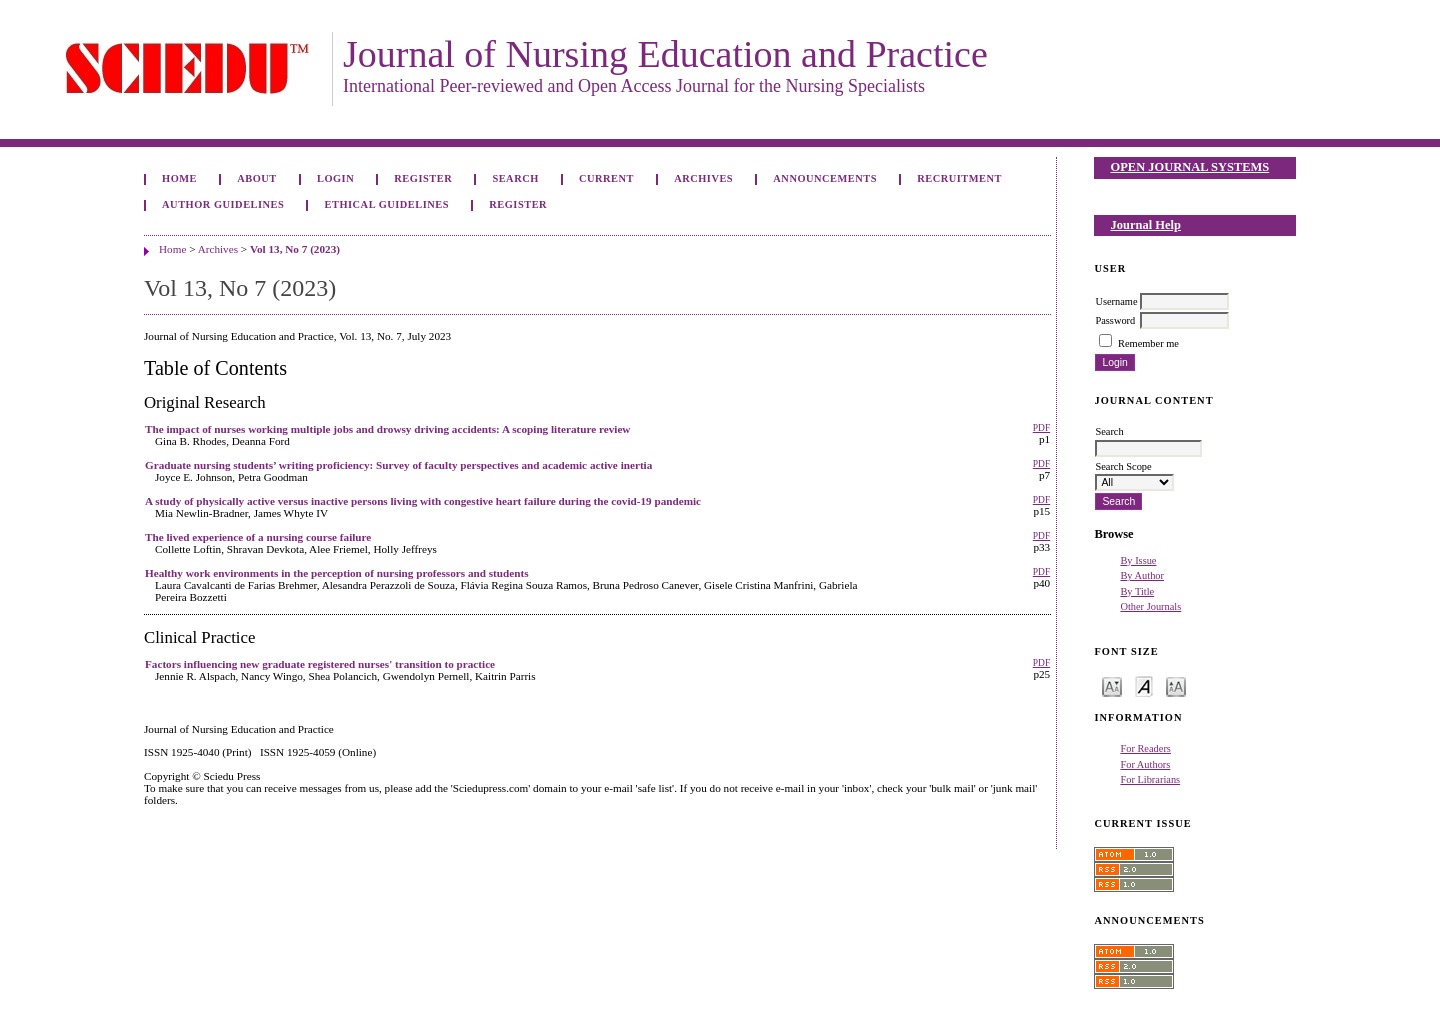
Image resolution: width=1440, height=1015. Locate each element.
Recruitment (959, 178)
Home (179, 178)
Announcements (825, 178)
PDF (1041, 428)
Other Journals (1150, 606)
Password (1115, 320)
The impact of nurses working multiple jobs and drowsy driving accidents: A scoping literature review (387, 429)
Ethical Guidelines (387, 204)
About (257, 178)
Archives (703, 178)
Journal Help (1146, 225)
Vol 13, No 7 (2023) (295, 249)
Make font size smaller (1112, 685)
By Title (1137, 591)
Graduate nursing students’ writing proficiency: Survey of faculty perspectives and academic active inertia (398, 465)
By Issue (1138, 560)
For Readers (1145, 748)
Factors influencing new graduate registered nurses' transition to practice (320, 664)
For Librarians (1150, 779)
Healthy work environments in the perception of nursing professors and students (337, 573)
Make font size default (1144, 685)
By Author (1142, 575)
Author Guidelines (223, 204)
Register (423, 178)
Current (606, 178)
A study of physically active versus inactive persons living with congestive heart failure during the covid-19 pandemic (423, 501)
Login (335, 178)
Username (1116, 301)
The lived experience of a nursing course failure (258, 537)
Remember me (1148, 343)
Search (515, 178)
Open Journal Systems (1190, 167)
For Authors (1145, 764)
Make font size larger (1176, 685)
